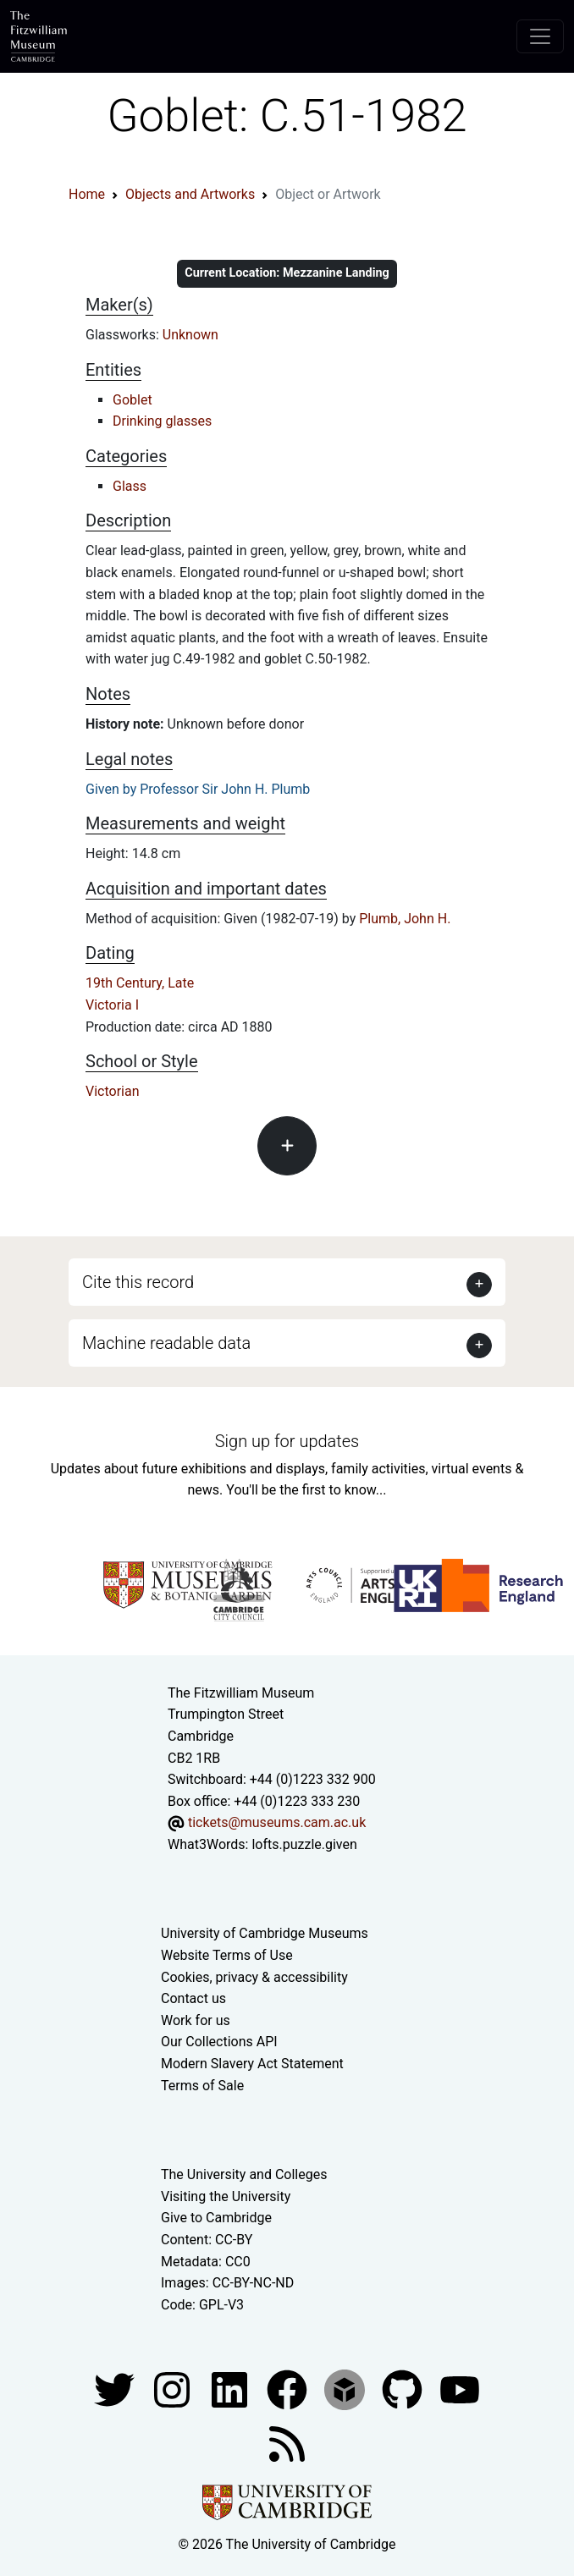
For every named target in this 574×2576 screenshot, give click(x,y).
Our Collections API (219, 2042)
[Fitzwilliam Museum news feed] (287, 2444)
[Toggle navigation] (540, 36)
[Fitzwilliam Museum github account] (404, 2389)
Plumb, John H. (404, 919)
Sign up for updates (287, 1441)
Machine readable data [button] (166, 1343)
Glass (129, 486)
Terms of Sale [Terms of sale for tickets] (202, 2086)
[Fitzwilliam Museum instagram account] (173, 2389)
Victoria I (112, 1005)
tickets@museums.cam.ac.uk (277, 1822)
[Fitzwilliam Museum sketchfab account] (346, 2389)
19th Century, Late (140, 983)
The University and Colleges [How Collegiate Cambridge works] (244, 2174)
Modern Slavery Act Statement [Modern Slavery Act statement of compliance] (252, 2064)
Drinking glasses (162, 421)
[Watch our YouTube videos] (460, 2389)
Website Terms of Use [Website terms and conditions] (227, 1955)
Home (87, 194)
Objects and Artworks (190, 194)
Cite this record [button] (138, 1282)
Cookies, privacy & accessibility (254, 1977)
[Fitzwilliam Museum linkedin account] (288, 2389)
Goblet (132, 400)
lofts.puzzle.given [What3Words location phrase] (303, 1844)
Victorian (113, 1091)
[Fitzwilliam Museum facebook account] (231, 2389)
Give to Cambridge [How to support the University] (216, 2218)
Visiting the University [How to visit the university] (225, 2196)
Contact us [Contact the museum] (193, 1998)
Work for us (195, 2020)
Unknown (190, 335)
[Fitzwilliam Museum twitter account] (116, 2389)
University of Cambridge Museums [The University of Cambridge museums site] (264, 1933)
